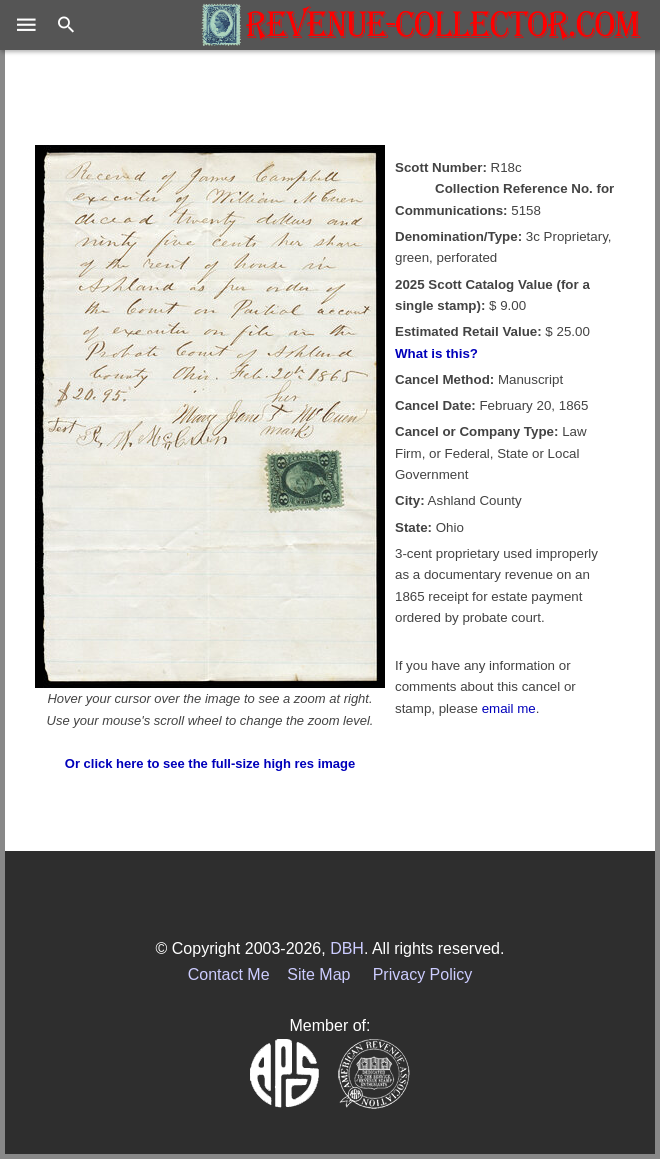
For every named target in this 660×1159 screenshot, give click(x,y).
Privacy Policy (423, 974)
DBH (347, 948)
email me (509, 708)
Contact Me (229, 974)
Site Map (318, 974)
